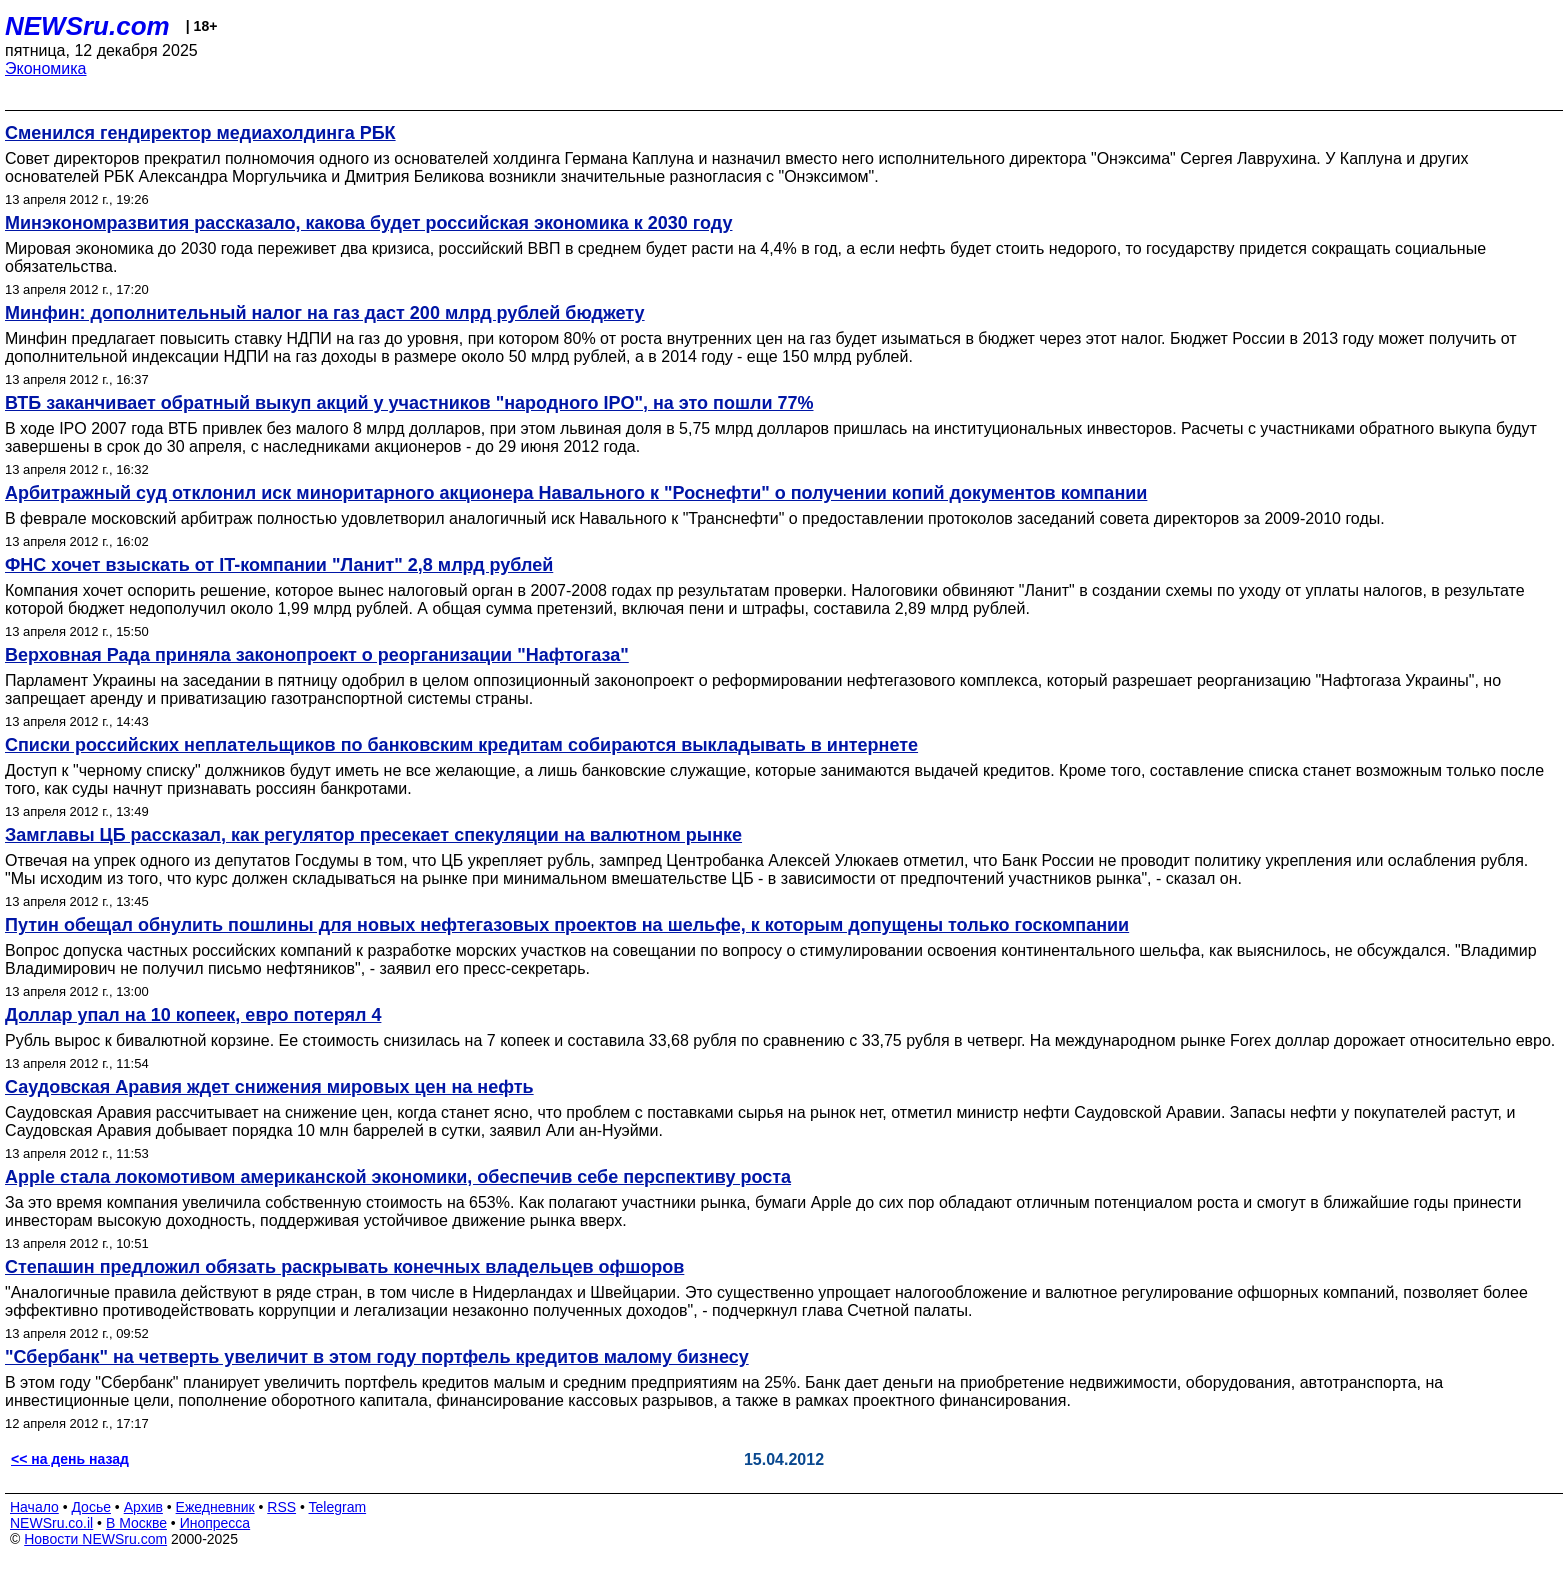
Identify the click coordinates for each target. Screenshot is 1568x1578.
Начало (34, 1507)
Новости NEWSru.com (95, 1539)
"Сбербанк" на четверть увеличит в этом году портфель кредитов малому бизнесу (377, 1357)
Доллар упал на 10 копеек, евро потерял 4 (193, 1015)
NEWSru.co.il (51, 1523)
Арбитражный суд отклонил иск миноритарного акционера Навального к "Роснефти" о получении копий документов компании (576, 493)
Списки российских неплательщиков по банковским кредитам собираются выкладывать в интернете (461, 745)
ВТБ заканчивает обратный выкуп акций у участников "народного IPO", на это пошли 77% (409, 403)
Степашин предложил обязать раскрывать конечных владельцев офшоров (344, 1267)
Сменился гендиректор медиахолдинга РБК (200, 133)
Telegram (338, 1507)
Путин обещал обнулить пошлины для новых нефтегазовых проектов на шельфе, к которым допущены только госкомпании (567, 925)
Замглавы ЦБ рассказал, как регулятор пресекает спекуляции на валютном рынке (373, 835)
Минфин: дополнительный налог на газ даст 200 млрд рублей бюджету (325, 313)
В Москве (136, 1523)
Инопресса (215, 1523)
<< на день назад (70, 1459)
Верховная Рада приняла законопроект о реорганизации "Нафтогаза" (317, 655)
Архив (143, 1507)
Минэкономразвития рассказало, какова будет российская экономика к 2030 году (368, 223)
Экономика (46, 68)
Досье (91, 1507)
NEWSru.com (87, 26)
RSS (281, 1507)
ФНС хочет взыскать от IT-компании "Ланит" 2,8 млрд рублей (279, 565)
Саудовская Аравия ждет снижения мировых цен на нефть (269, 1087)
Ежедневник (215, 1507)
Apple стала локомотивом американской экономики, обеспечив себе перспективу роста (398, 1177)
